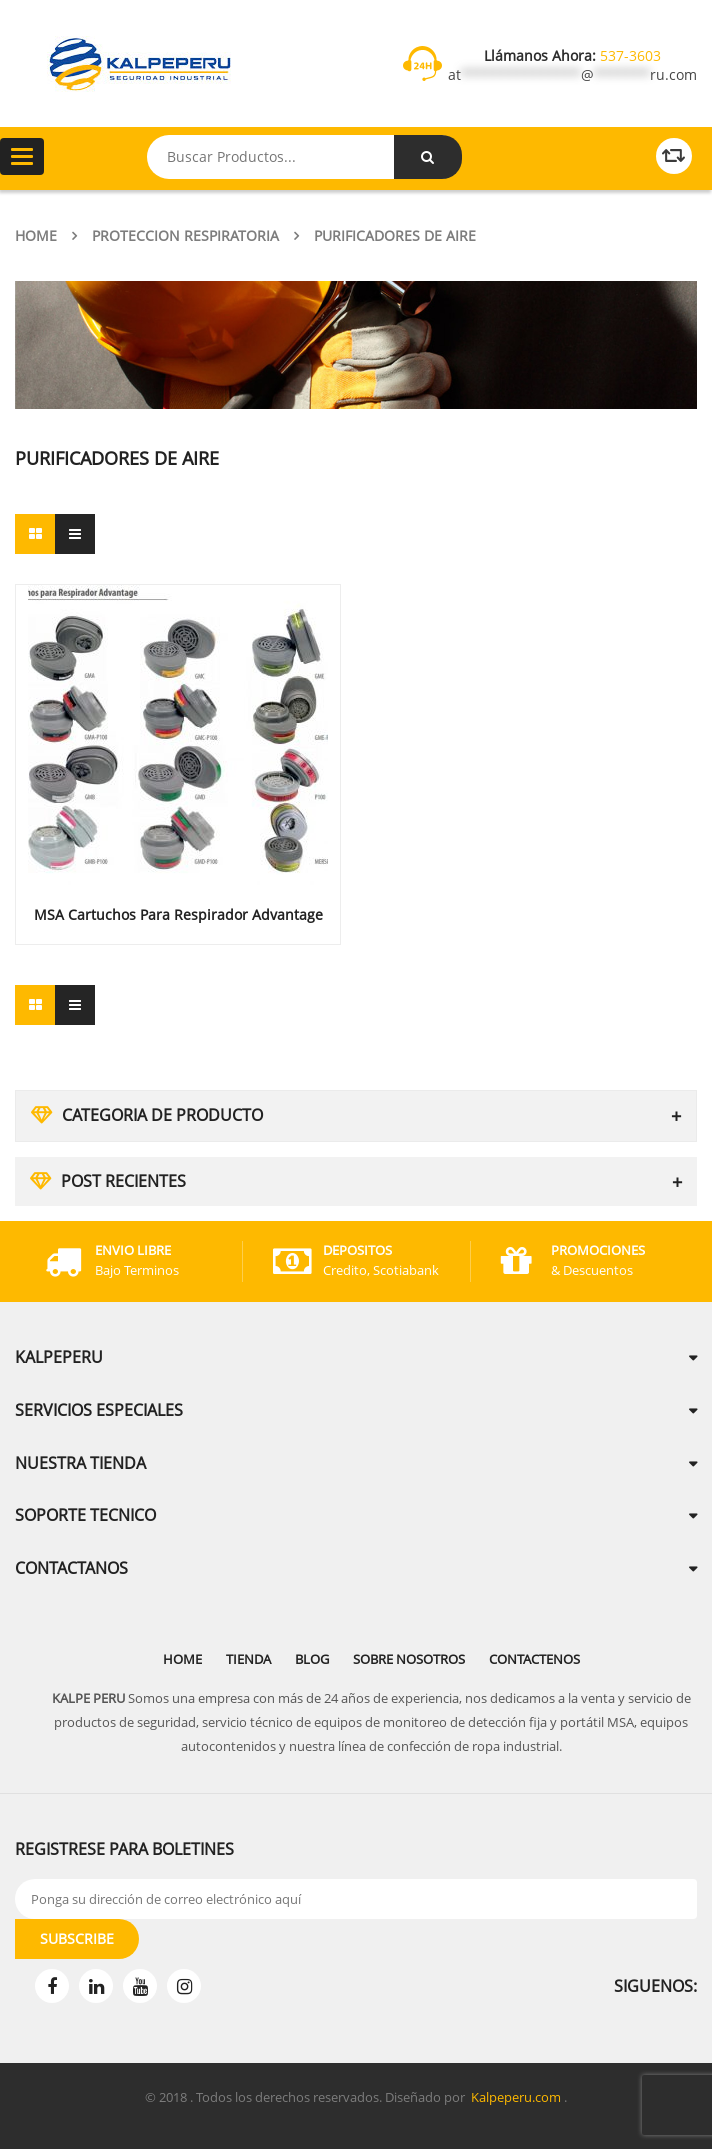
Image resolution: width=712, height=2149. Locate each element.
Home (36, 235)
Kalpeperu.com (516, 2097)
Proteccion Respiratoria (185, 235)
